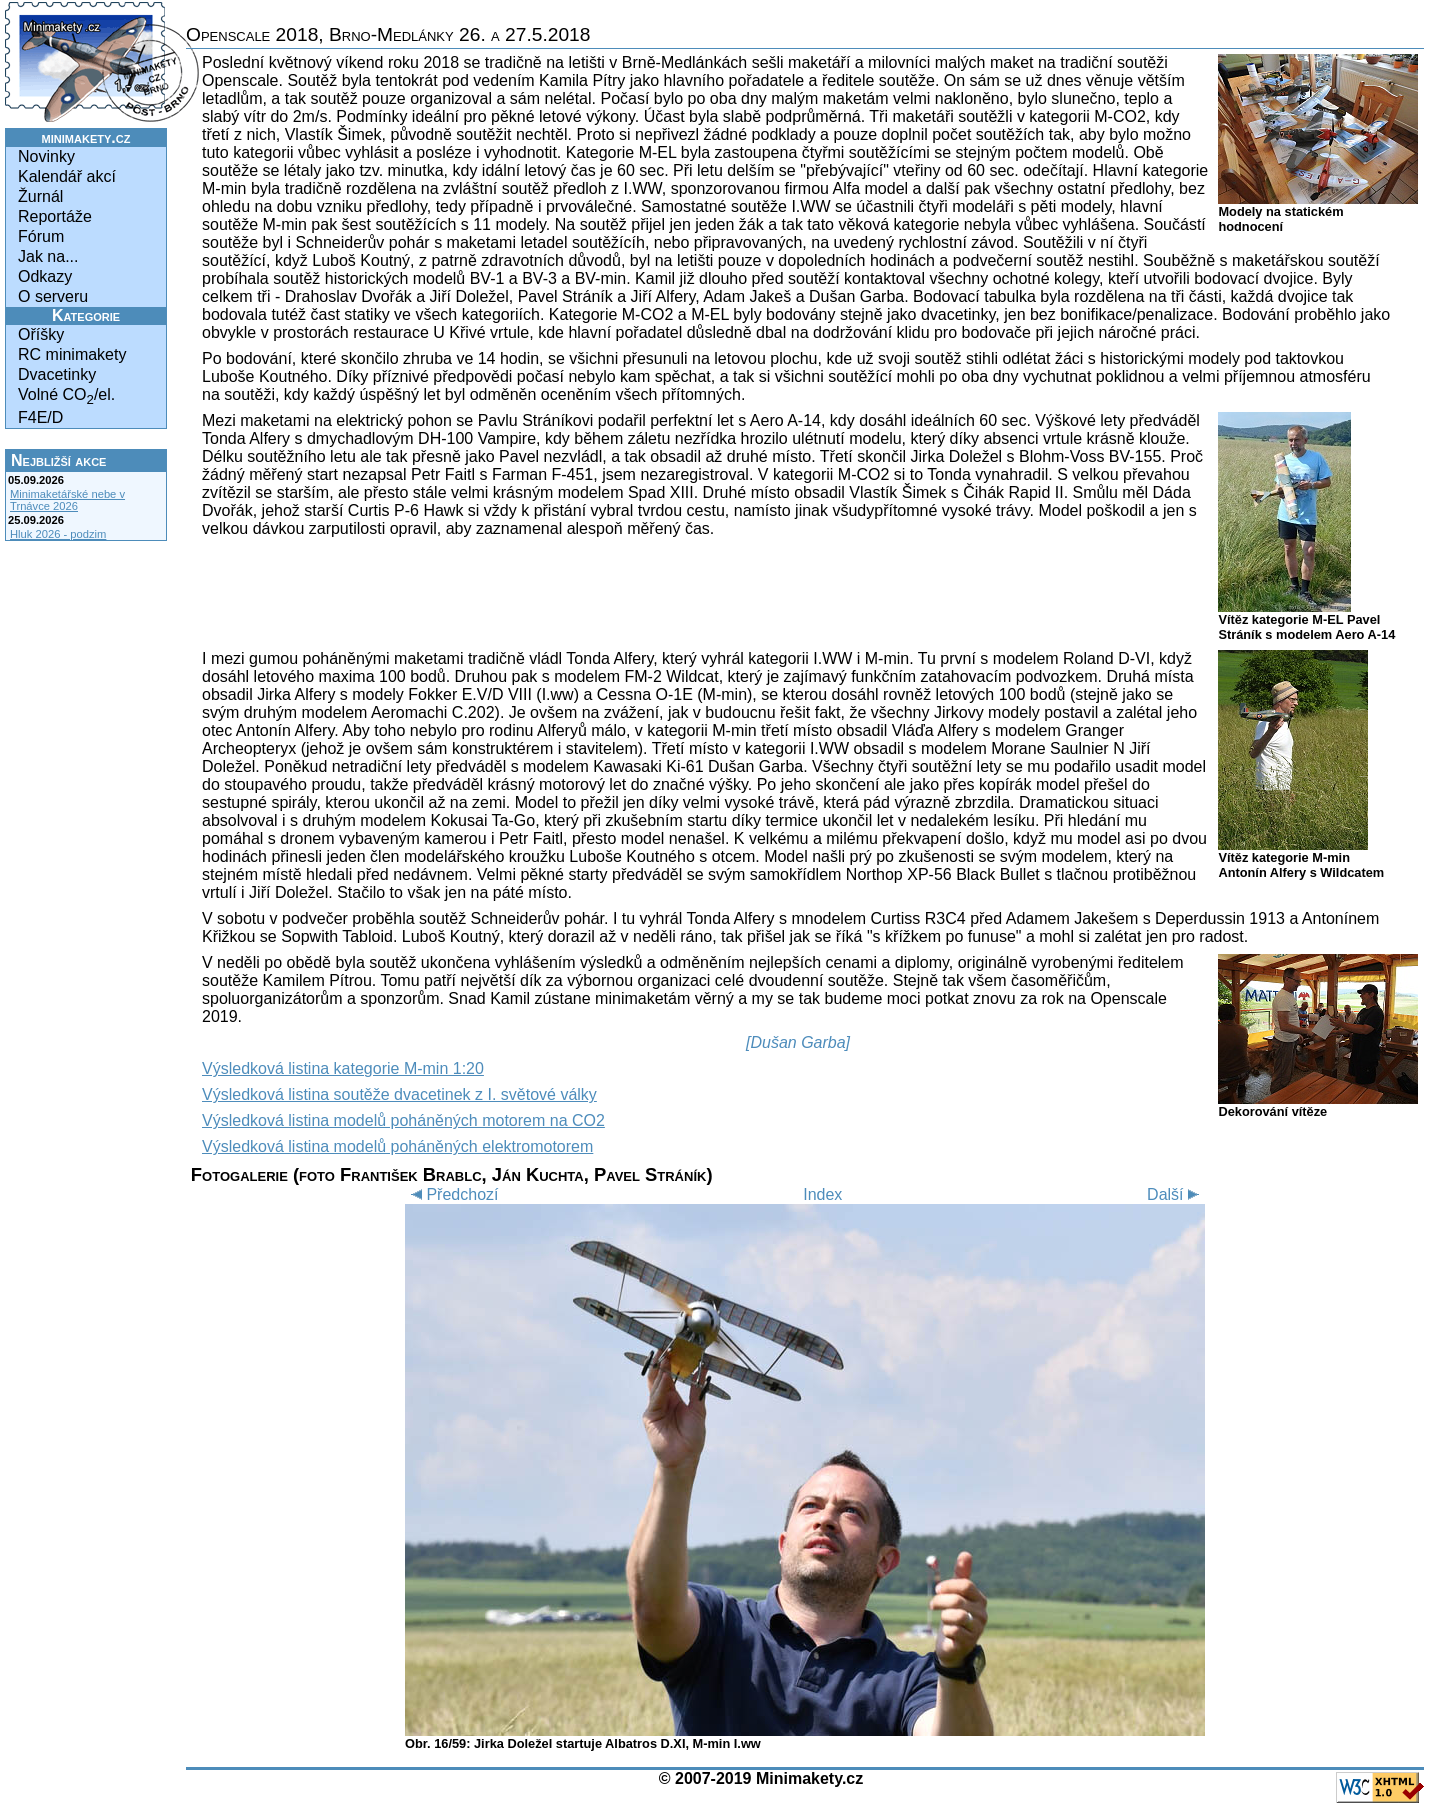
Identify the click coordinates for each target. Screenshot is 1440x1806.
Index (822, 1194)
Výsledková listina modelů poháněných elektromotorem (397, 1146)
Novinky (46, 156)
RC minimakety (72, 354)
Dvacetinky (57, 374)
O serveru (53, 296)
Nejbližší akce (58, 460)
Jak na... (48, 256)
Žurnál (40, 196)
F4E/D (40, 417)
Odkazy (45, 276)
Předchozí (451, 1194)
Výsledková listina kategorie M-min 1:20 (343, 1068)
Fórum (41, 236)
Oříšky (41, 334)
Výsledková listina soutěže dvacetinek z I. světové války (399, 1094)
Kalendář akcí (67, 176)
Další (1176, 1194)
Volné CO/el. (66, 396)
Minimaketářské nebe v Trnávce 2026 (67, 500)
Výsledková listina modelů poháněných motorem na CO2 (403, 1120)
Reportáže (55, 216)
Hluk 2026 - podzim (58, 534)
